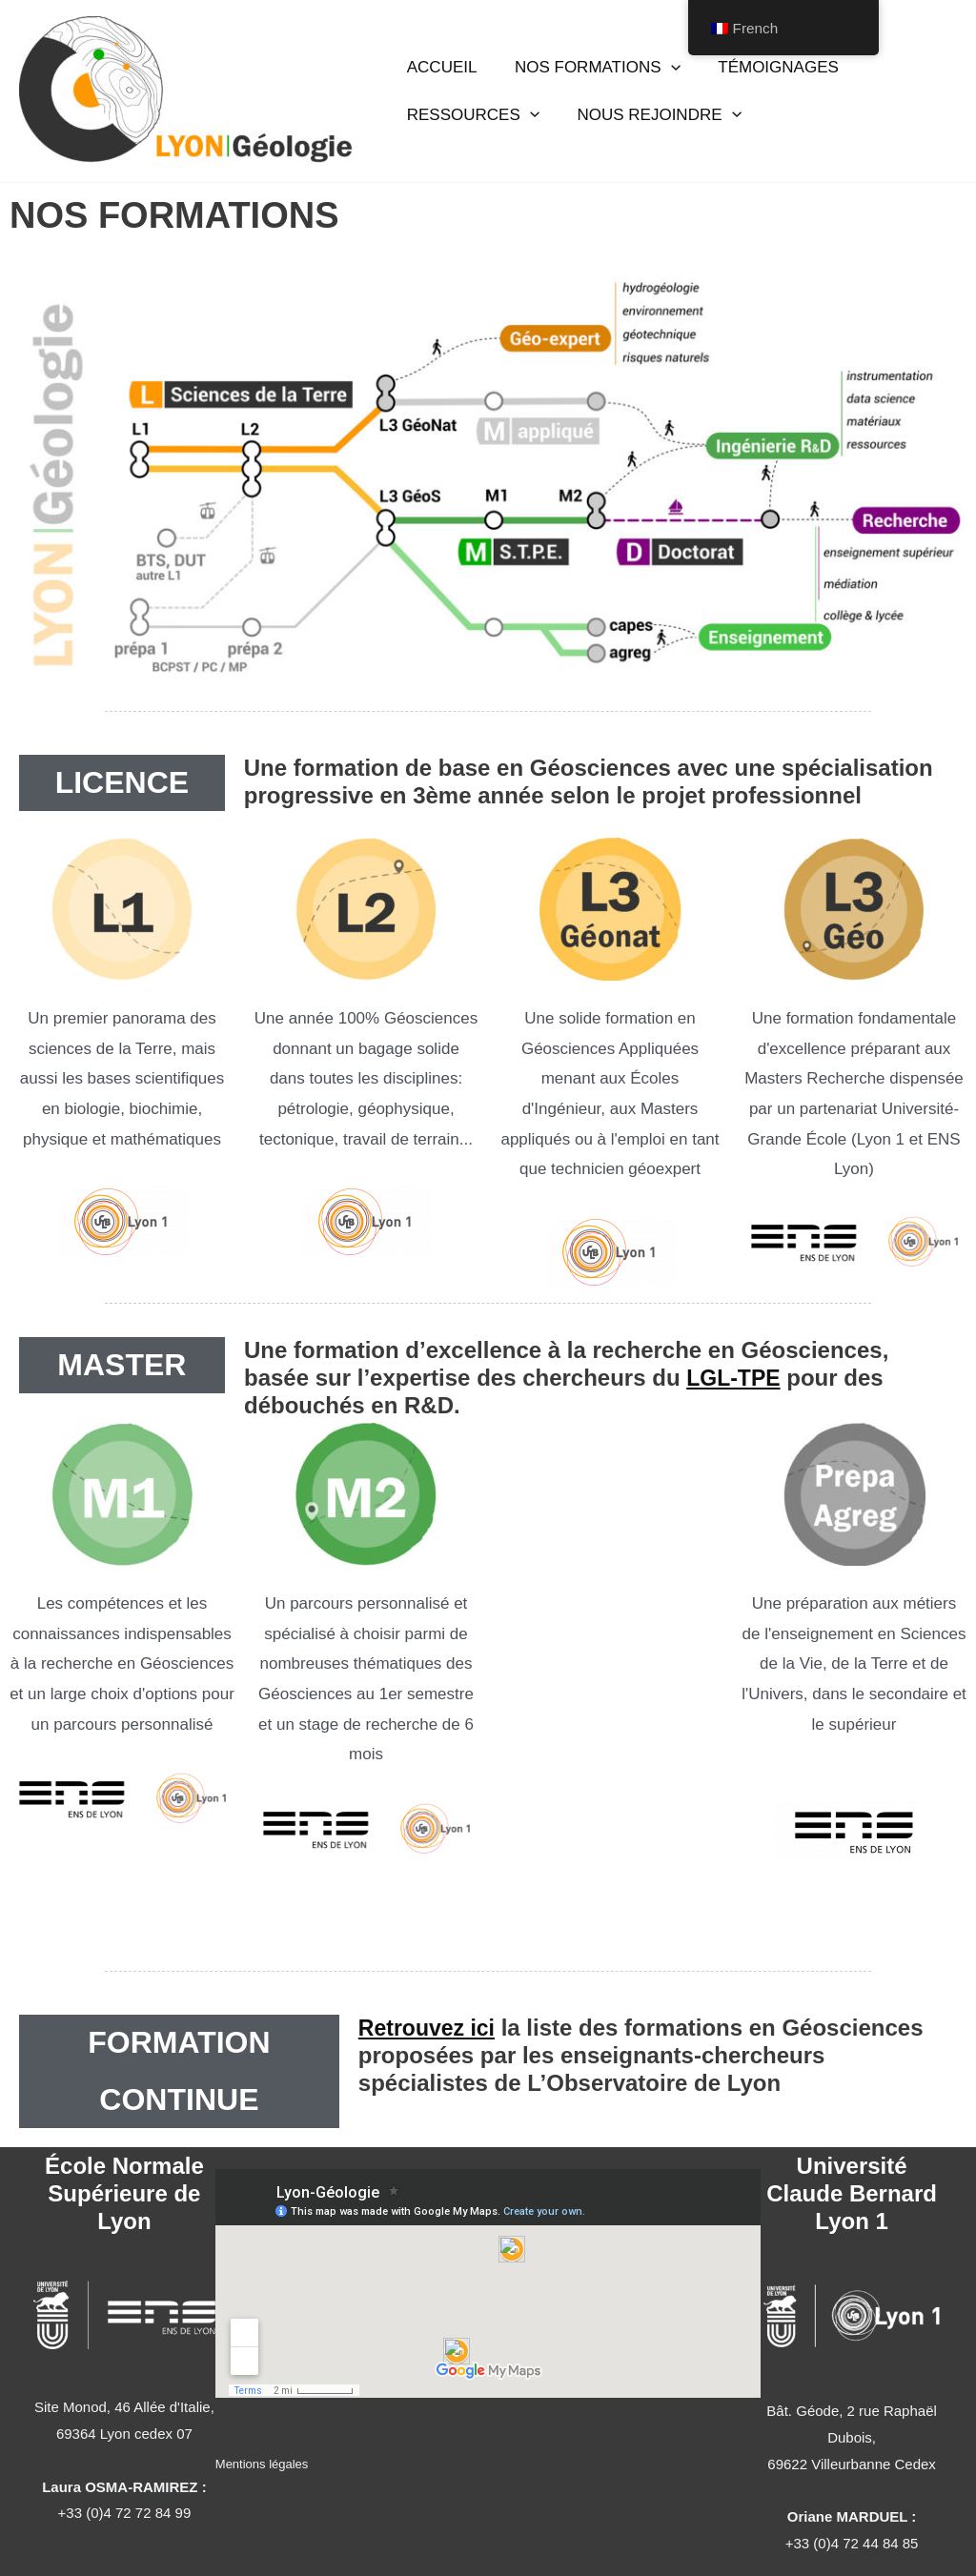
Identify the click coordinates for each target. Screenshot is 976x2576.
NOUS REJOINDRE (651, 106)
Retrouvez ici (429, 2027)
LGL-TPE (735, 1377)
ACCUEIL (439, 76)
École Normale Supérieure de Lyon (124, 2193)
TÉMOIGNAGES (765, 76)
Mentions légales (262, 2464)
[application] (662, 76)
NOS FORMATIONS (590, 76)
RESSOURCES (470, 106)
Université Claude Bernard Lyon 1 (851, 2193)
